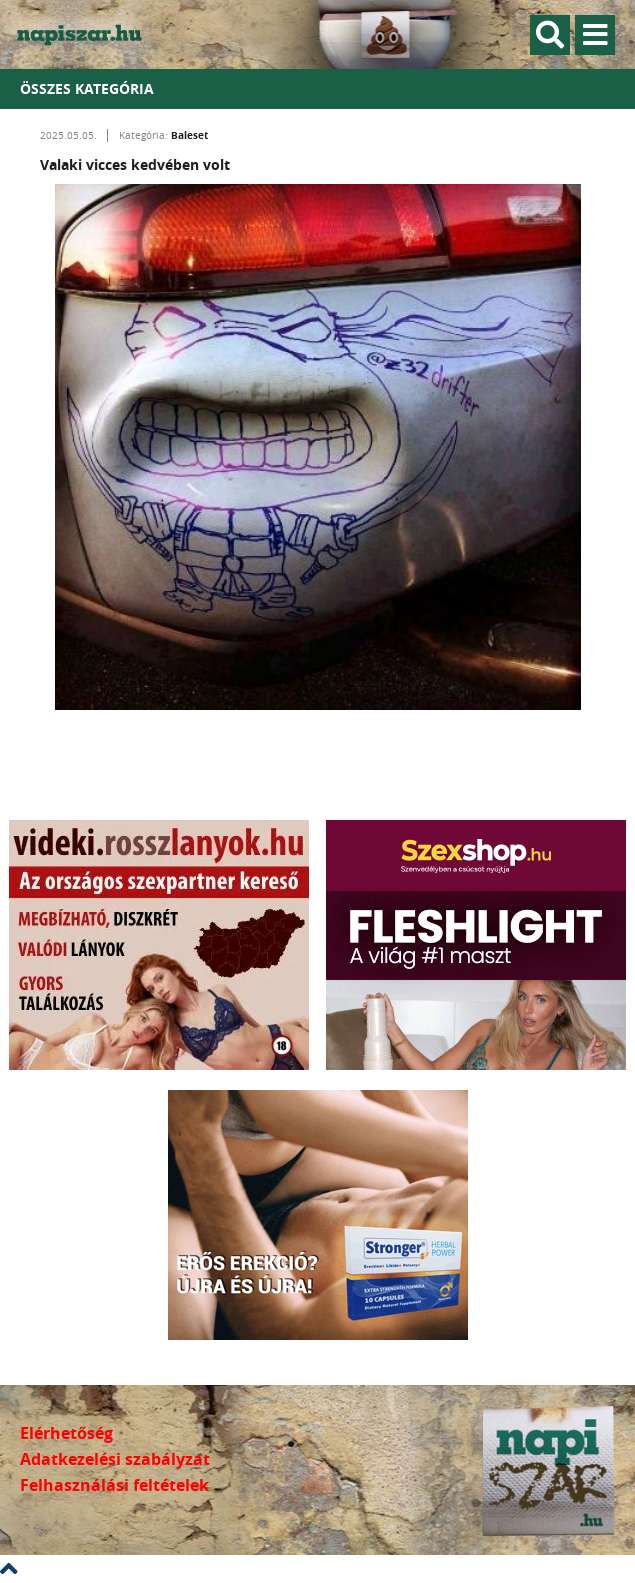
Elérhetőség (66, 1433)
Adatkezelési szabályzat (115, 1459)
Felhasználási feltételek (114, 1485)
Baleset (189, 135)
